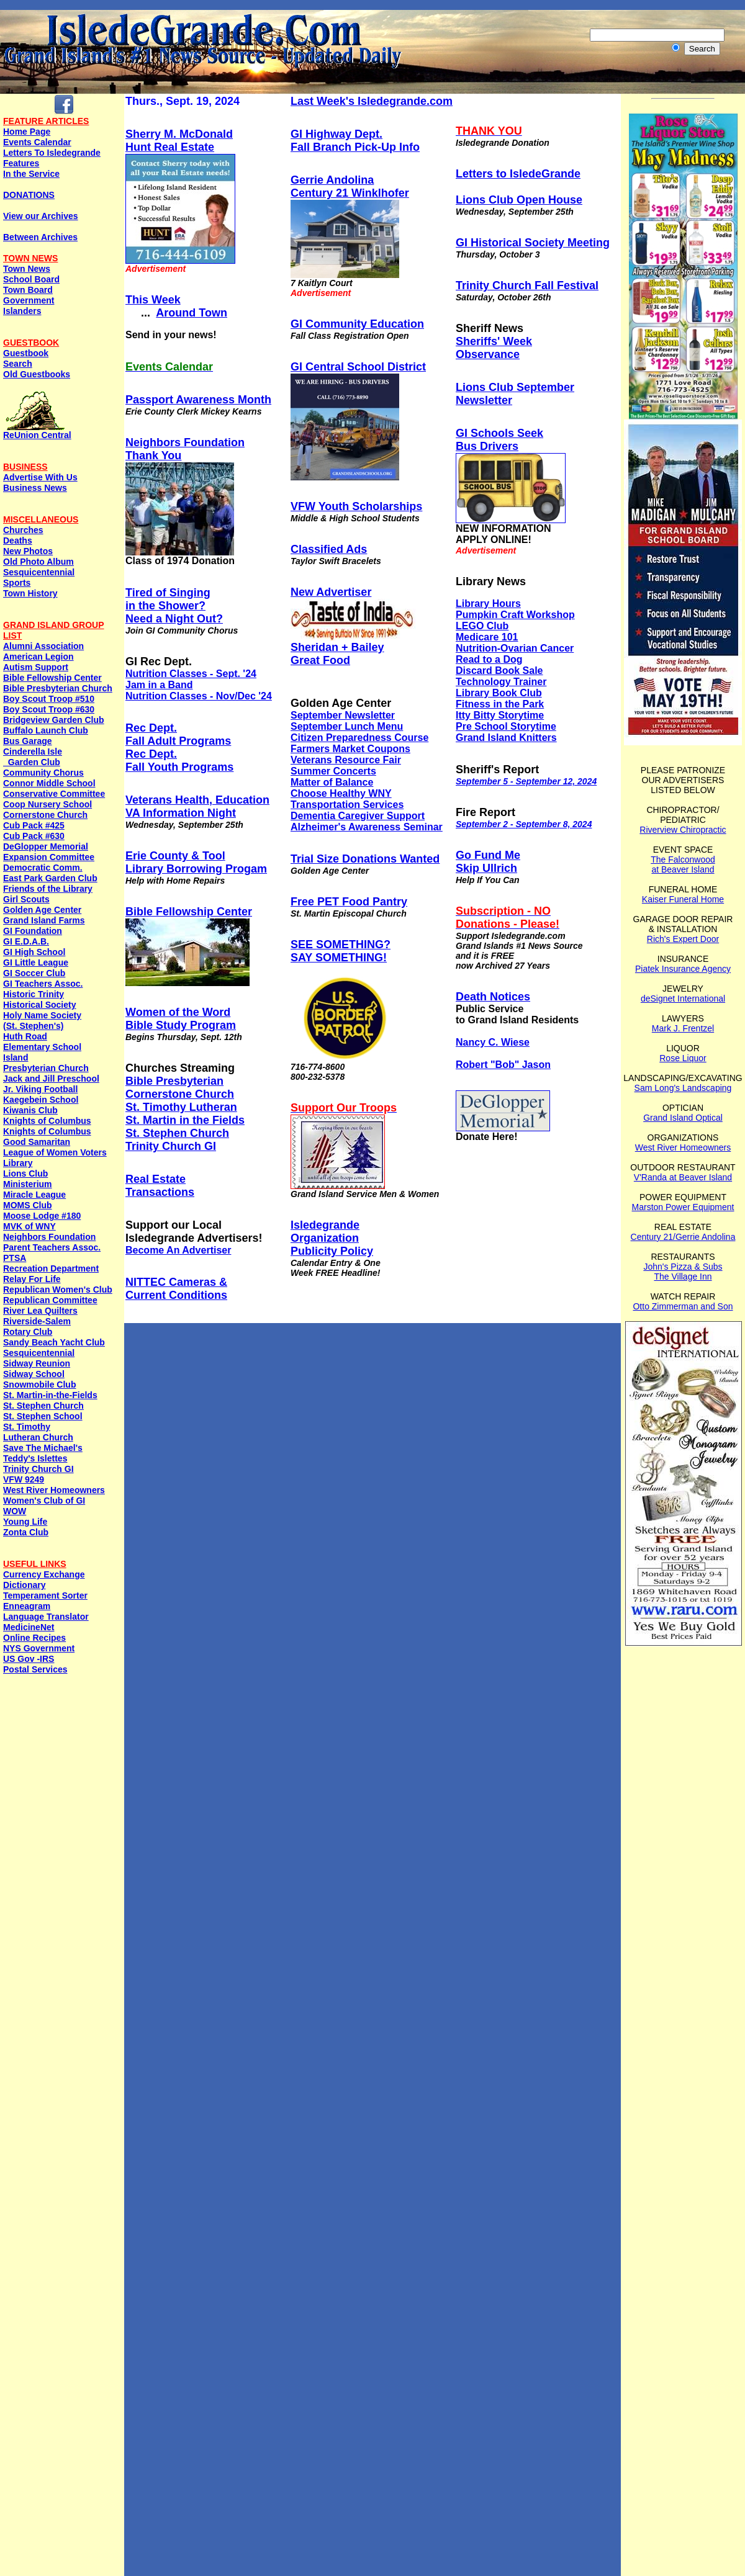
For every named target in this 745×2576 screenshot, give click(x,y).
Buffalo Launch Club (45, 730)
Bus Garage (27, 741)
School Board (31, 279)
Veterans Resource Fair (346, 760)
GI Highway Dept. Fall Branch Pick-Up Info (355, 140)
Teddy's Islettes (35, 1458)
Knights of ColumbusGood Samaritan (47, 1136)
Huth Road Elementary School (42, 1041)
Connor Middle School (49, 783)
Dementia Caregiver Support (358, 815)
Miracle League (34, 1195)
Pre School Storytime (506, 726)
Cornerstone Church (45, 815)
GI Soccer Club (34, 973)
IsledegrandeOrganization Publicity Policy (332, 1238)
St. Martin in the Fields (185, 1120)
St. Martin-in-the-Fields (50, 1395)
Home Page (26, 132)
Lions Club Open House (519, 200)
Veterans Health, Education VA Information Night (197, 806)
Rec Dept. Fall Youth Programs (179, 760)
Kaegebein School (40, 1100)
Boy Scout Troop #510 (48, 699)
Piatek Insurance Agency (683, 969)
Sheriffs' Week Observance (494, 348)
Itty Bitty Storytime (500, 715)
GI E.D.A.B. (26, 941)
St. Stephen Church (43, 1406)
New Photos (28, 551)
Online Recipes (34, 1638)
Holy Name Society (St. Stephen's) (42, 1020)
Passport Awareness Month (198, 399)
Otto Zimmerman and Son (683, 1306)
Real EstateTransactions (159, 1185)
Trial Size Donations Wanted (365, 859)
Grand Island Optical (683, 1118)
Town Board (28, 290)
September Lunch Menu (347, 726)
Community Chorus (43, 773)
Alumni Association (43, 646)
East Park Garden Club (50, 878)
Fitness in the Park (500, 704)
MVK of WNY (29, 1226)
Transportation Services (347, 804)
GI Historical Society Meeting (533, 242)
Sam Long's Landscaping (683, 1088)
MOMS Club (27, 1205)
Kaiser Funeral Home (683, 899)
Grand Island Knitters (506, 737)
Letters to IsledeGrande (518, 174)
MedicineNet (28, 1627)
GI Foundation (32, 931)
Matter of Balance (332, 782)
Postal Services (35, 1669)
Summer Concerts (333, 771)
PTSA (14, 1258)
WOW (14, 1511)
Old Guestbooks (36, 374)
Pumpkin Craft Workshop (515, 614)
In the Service (31, 174)
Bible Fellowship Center (52, 678)
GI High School (34, 952)
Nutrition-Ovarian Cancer (515, 648)
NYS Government (38, 1648)
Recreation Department (51, 1268)
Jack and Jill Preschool (51, 1079)
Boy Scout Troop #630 (48, 709)
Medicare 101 (487, 637)
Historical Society (39, 1005)
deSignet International (683, 998)
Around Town (191, 313)
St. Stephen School (43, 1416)
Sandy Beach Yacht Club (54, 1342)
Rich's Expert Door (683, 939)
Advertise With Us (40, 477)
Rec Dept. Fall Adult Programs (178, 734)
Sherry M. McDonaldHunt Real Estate (179, 140)
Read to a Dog (489, 659)
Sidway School (34, 1374)
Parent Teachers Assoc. (52, 1247)
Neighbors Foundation (49, 1237)
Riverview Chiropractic (682, 830)
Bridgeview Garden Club (53, 720)
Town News (26, 269)
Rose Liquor (683, 1058)
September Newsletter (343, 715)
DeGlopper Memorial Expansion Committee (48, 851)
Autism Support (35, 667)
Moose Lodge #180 (42, 1216)
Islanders (22, 311)
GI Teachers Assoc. (43, 984)
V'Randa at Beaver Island (683, 1177)
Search (17, 364)
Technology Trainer (501, 681)
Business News (35, 488)
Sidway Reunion (36, 1363)
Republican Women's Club (57, 1290)
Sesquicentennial (38, 572)
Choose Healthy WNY (341, 793)
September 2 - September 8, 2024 (524, 824)
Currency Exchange (44, 1574)
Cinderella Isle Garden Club (32, 757)
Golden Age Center (42, 910)
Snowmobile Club (39, 1384)
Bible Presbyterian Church (57, 688)
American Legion (38, 657)
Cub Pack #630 (34, 836)
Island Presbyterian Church (46, 1062)
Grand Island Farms (43, 920)
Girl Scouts (26, 899)
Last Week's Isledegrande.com (372, 101)
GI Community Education (357, 324)
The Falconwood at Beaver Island (683, 864)
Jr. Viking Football (40, 1089)
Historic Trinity (33, 994)
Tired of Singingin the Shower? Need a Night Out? (174, 605)
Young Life (25, 1522)
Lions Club (25, 1173)
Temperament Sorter (45, 1595)
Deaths (17, 540)
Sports (16, 583)
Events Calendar (37, 142)
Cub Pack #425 (34, 825)
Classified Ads (329, 549)
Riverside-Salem (37, 1321)
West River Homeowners (54, 1490)
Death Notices (493, 996)
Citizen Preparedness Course (359, 737)
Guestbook (25, 353)
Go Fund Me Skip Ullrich (488, 861)
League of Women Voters (55, 1152)
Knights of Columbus (47, 1121)
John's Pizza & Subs (682, 1267)
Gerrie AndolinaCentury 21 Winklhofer (350, 186)
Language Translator (46, 1617)
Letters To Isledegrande (52, 153)
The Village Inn (682, 1276)
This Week (153, 300)
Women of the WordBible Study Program (180, 1018)
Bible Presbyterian (174, 1081)
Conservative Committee (54, 794)
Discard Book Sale (499, 670)
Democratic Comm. (43, 868)
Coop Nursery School (47, 804)
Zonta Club (25, 1532)
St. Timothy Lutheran (181, 1107)
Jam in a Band (158, 685)
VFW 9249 (23, 1479)
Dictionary (24, 1585)
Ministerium (27, 1184)
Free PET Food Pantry (349, 901)
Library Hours (488, 603)
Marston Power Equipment (683, 1207)
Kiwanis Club (30, 1110)
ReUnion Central (37, 431)
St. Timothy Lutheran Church (38, 1432)
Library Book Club (499, 693)
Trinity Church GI (38, 1469)
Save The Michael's (43, 1448)
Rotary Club (27, 1332)
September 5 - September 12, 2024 (526, 781)
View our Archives (40, 216)
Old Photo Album (38, 562)
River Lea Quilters (40, 1311)
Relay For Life (32, 1279)
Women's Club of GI (44, 1501)
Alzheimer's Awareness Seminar (367, 827)
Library (17, 1163)
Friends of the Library (48, 889)
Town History (30, 593)
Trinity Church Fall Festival (527, 285)
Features (21, 163)
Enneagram (26, 1606)
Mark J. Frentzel (683, 1028)
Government (28, 300)
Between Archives (40, 237)
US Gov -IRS (28, 1659)
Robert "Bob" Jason (503, 1064)
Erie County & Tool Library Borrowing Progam (196, 862)
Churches (23, 530)
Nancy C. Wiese (493, 1042)
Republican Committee (50, 1300)
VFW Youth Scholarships (356, 506)
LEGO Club (482, 626)
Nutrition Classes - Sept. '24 (190, 673)
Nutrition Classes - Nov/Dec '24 (198, 696)
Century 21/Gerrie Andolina (683, 1237)
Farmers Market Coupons (350, 748)
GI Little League (35, 962)
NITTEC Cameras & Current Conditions (176, 1288)
